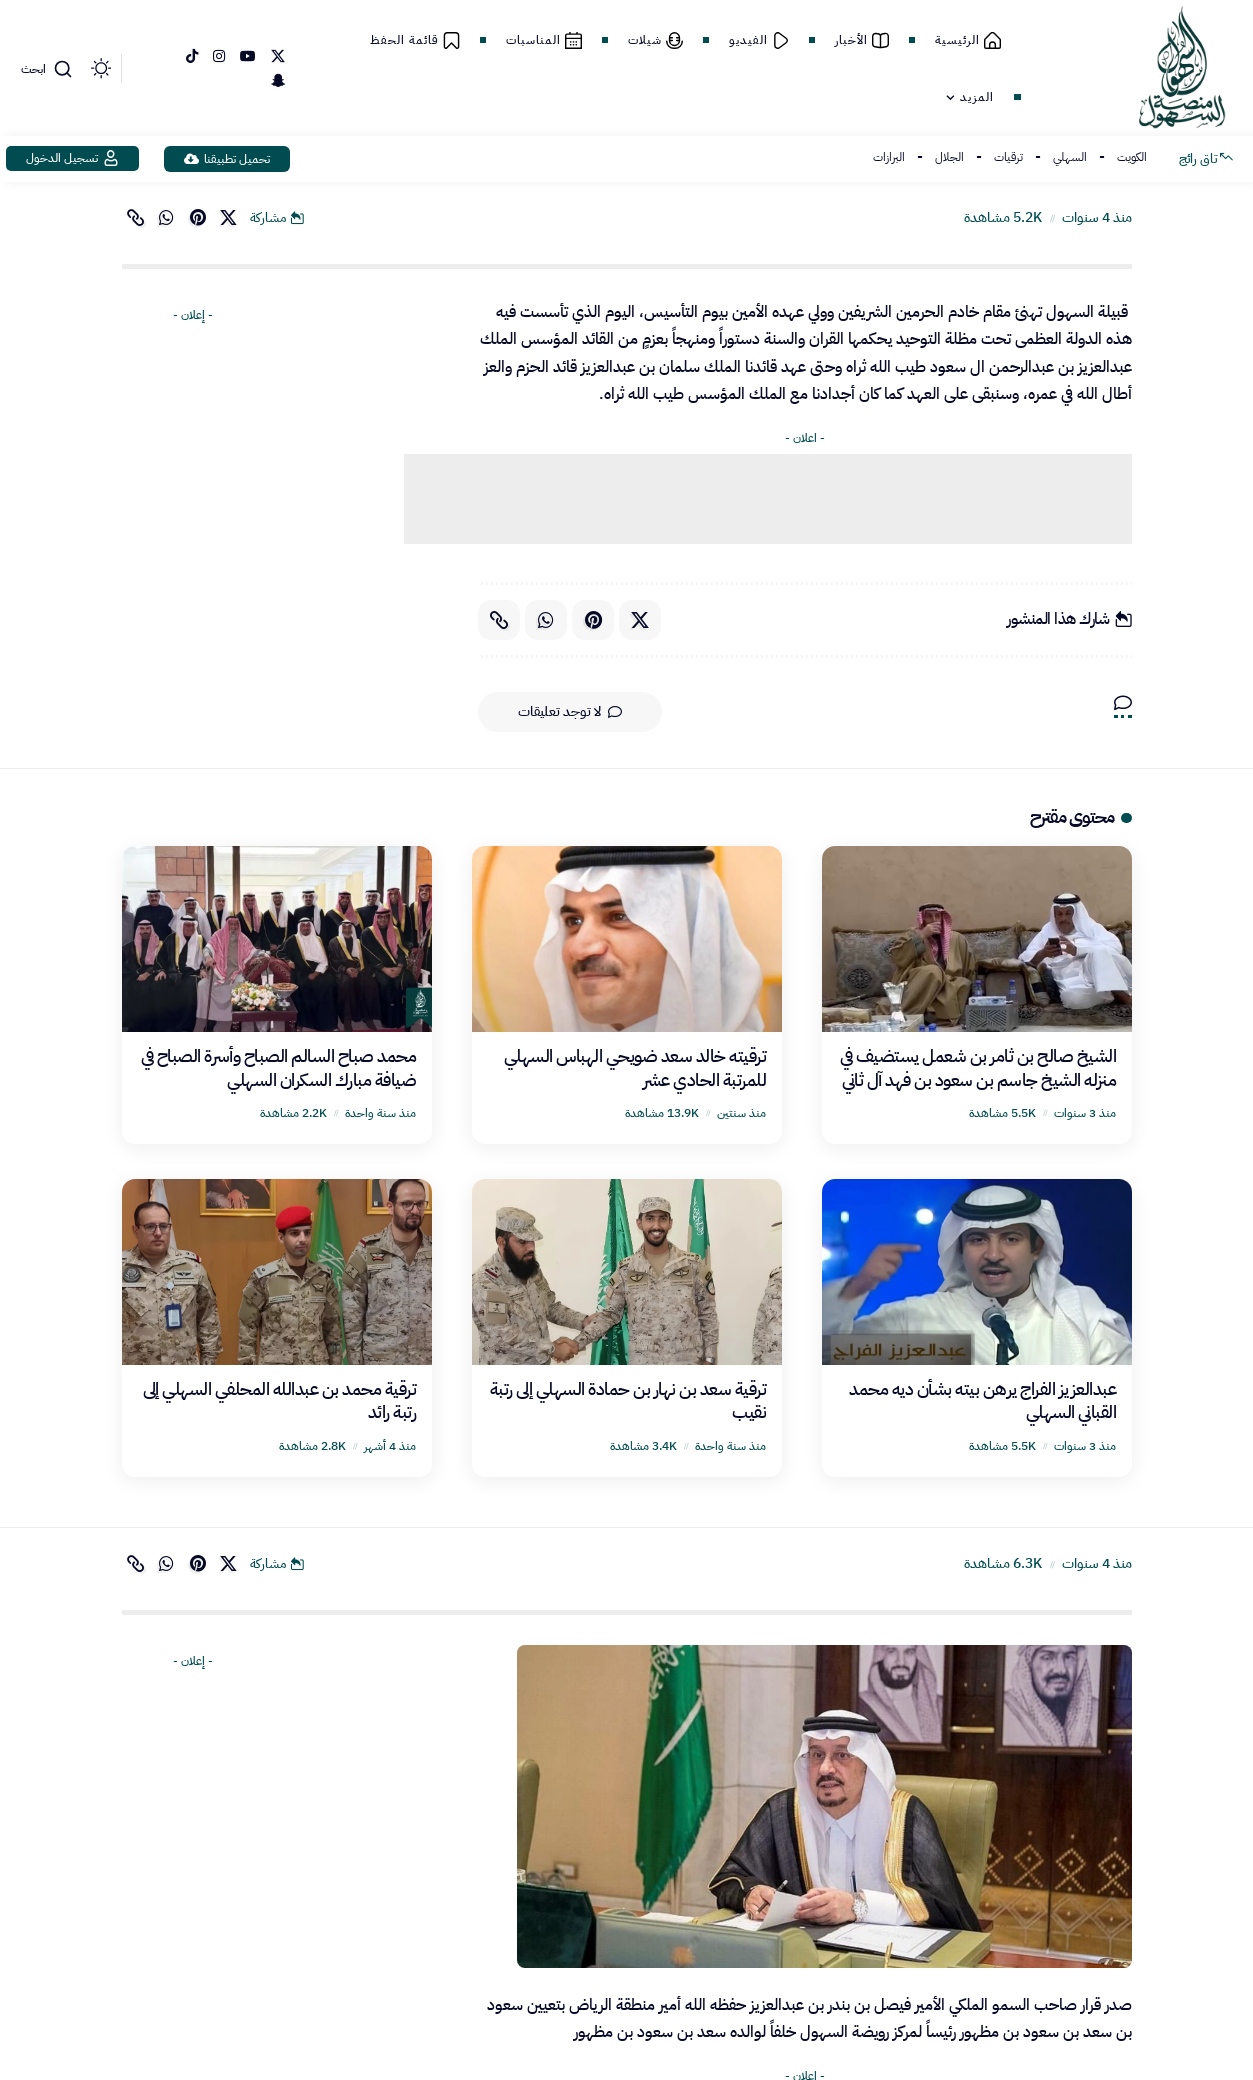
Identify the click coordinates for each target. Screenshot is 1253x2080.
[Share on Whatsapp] (167, 218)
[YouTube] (248, 57)
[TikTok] (192, 57)
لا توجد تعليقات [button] (570, 712)
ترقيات (1008, 157)
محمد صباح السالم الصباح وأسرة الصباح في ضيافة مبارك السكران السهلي (279, 1067)
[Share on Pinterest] (198, 218)
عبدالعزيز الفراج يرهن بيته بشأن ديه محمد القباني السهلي (982, 1400)
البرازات (889, 157)
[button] (49, 69)
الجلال (949, 157)
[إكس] (278, 57)
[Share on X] (229, 218)
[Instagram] (219, 57)
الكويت (1132, 157)
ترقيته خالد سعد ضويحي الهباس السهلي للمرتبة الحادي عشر (635, 1067)
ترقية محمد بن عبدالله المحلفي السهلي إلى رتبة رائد (280, 1400)
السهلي (1070, 157)
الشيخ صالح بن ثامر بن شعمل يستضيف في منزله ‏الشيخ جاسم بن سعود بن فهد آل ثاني (978, 1067)
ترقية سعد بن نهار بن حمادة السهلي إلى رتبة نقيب (628, 1400)
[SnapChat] (278, 81)
